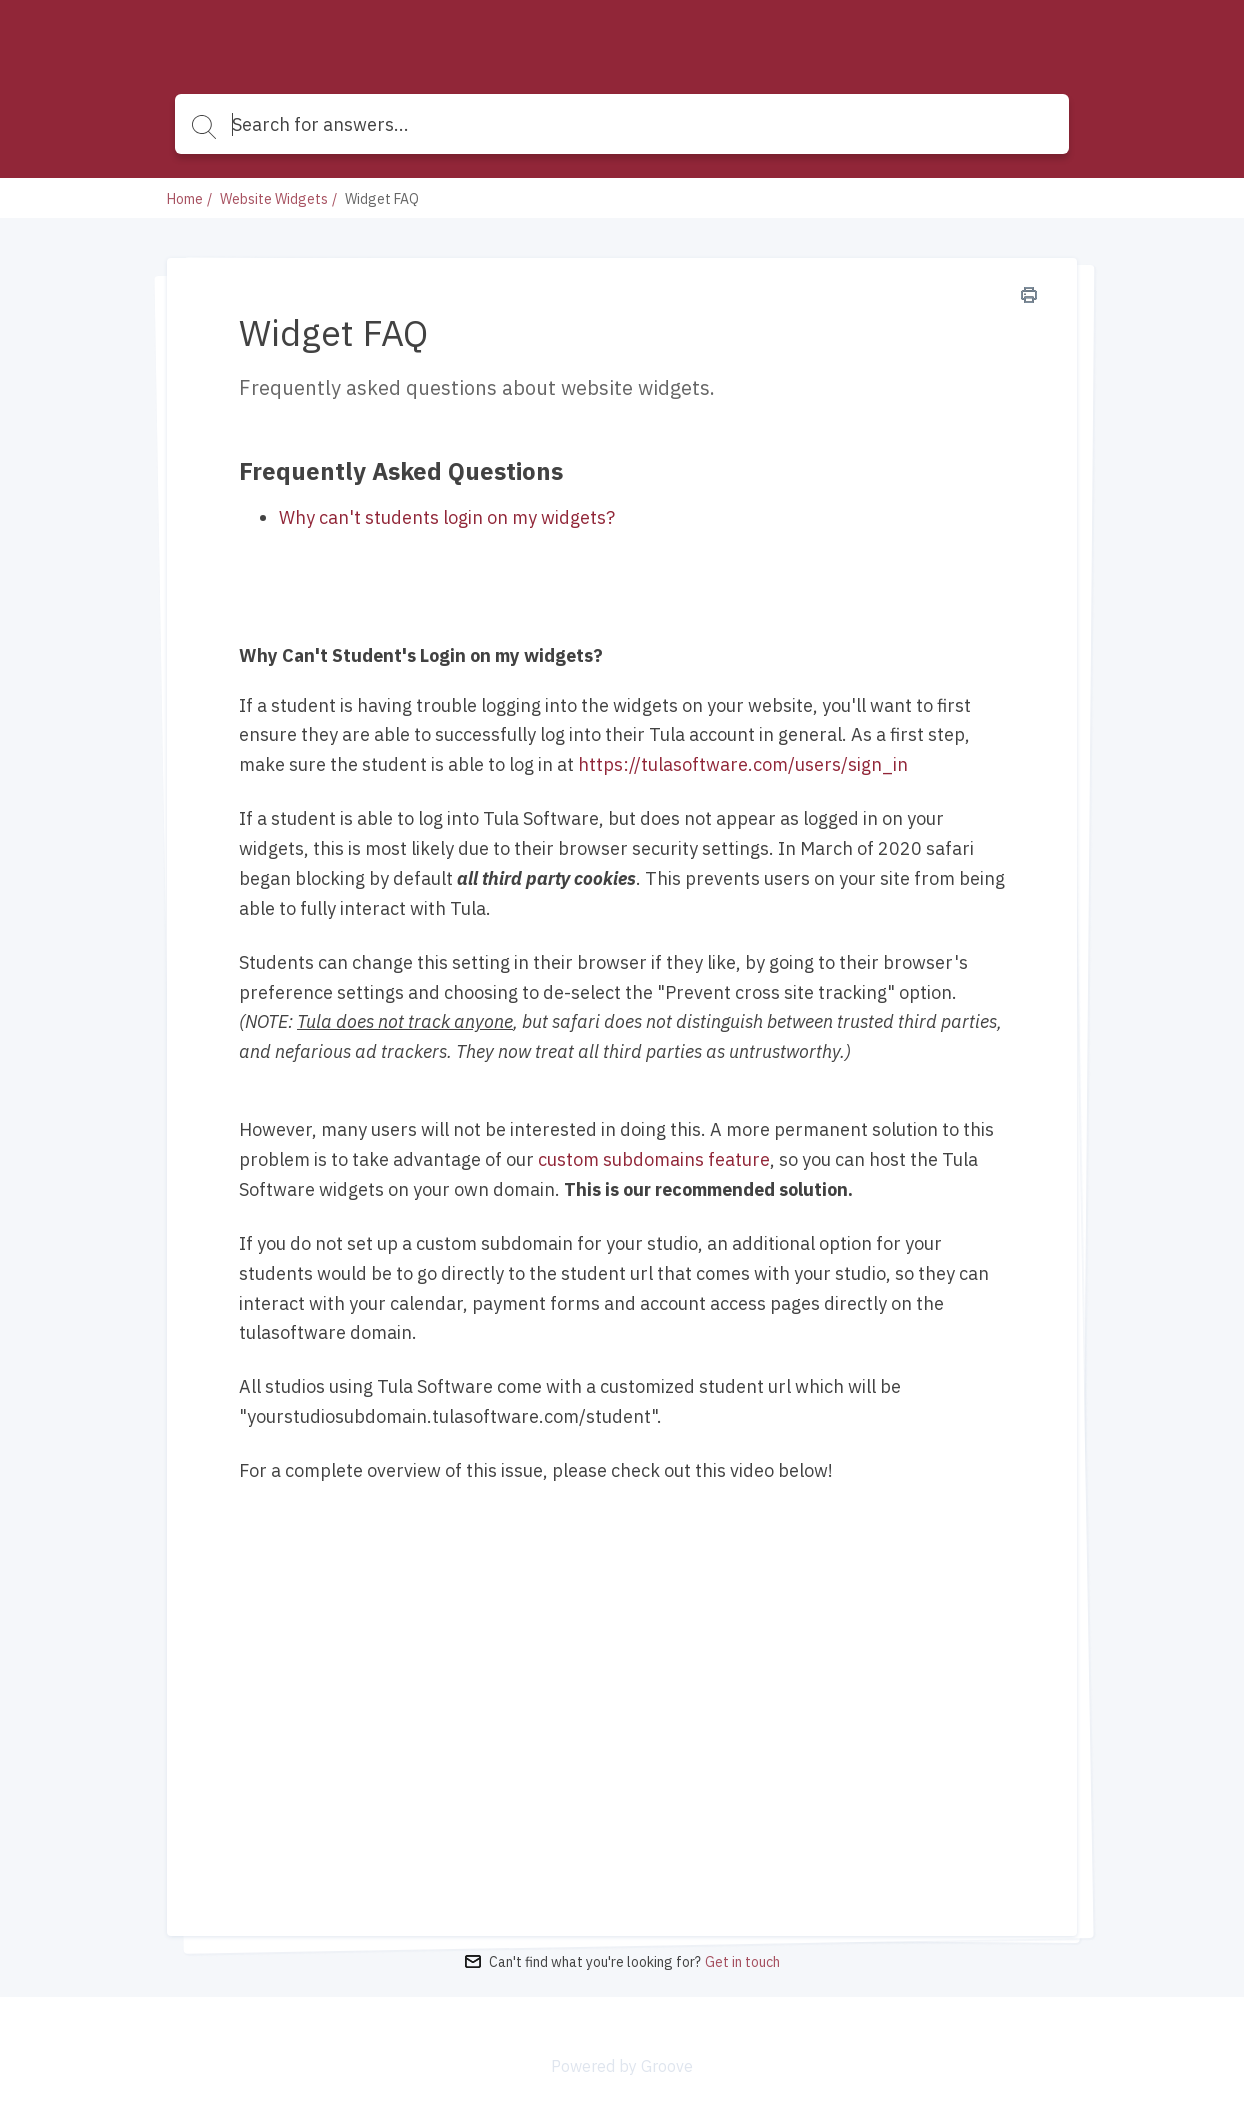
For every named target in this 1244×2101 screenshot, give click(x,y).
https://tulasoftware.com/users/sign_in (743, 764)
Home (185, 199)
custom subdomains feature (654, 1159)
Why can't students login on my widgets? (447, 517)
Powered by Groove (622, 2066)
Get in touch (742, 1962)
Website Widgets (274, 199)
